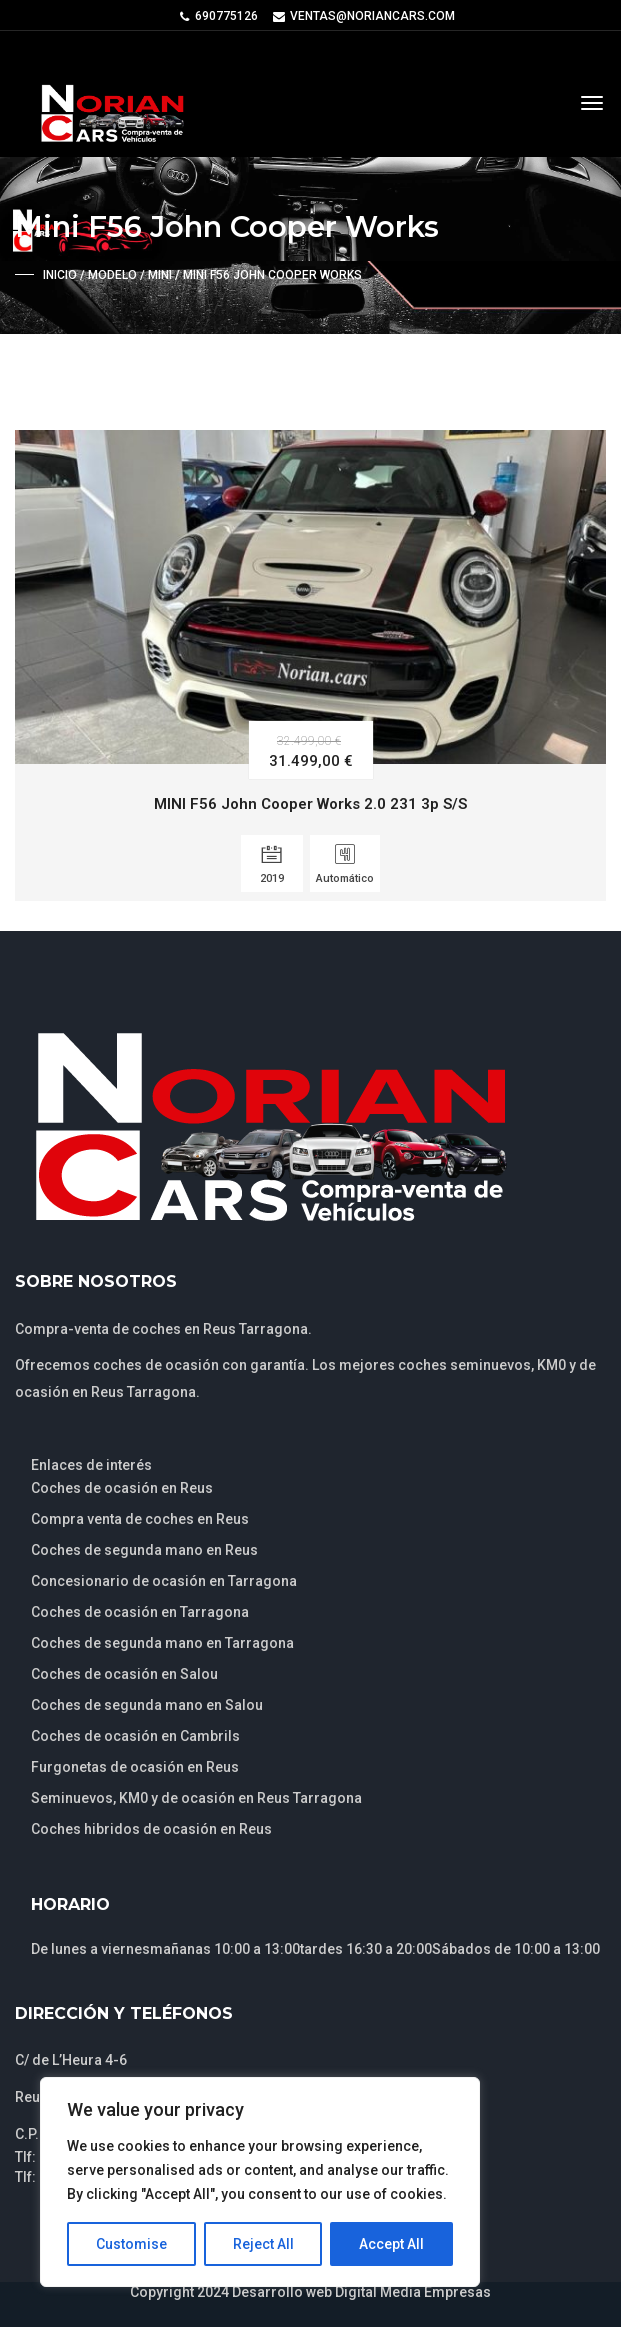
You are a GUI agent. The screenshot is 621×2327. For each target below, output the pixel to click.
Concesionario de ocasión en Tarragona (164, 1581)
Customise (131, 2244)
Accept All (391, 2244)
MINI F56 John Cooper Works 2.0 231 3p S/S (310, 804)
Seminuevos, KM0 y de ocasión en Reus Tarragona (196, 1798)
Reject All (263, 2244)
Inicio (60, 275)
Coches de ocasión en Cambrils (135, 1736)
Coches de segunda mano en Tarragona (162, 1643)
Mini (160, 275)
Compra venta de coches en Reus (140, 1519)
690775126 (226, 16)
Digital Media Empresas (413, 2292)
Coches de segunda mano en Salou (147, 1705)
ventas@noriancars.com (372, 16)
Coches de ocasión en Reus (122, 1488)
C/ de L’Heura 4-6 (71, 2060)
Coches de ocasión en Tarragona (140, 1612)
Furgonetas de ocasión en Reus (135, 1767)
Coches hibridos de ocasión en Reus (151, 1829)
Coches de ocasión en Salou (124, 1674)
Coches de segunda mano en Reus (144, 1550)
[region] (260, 2182)
